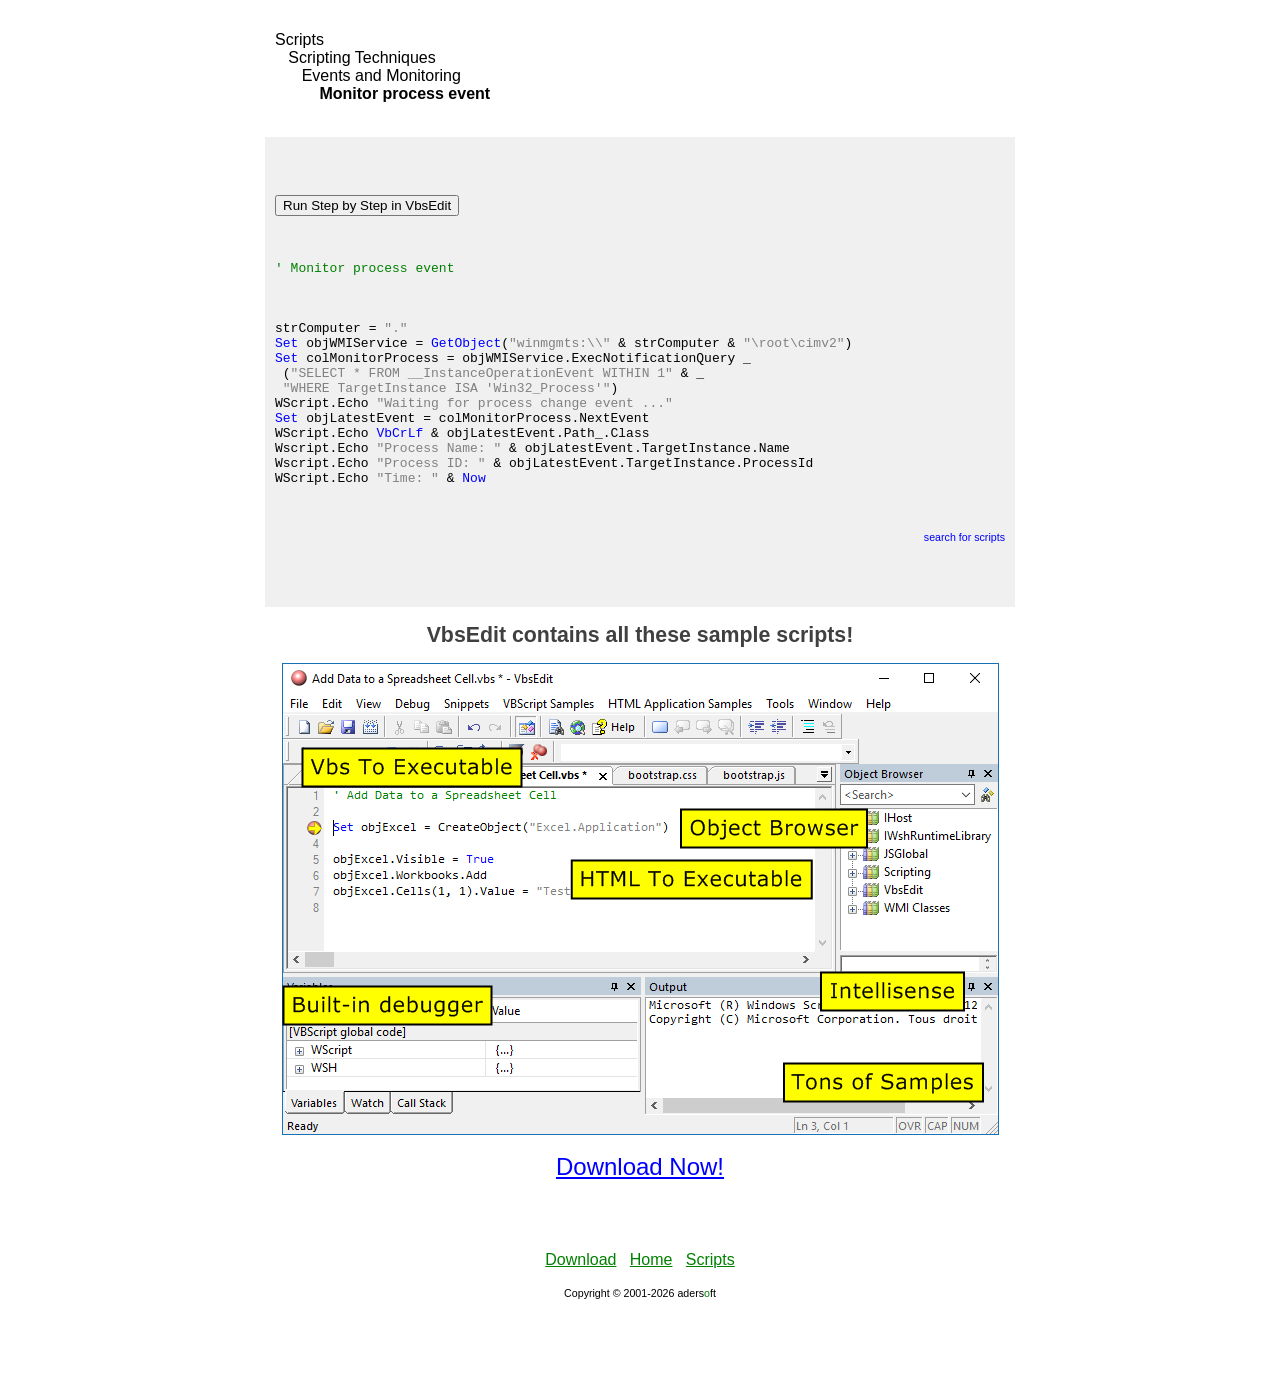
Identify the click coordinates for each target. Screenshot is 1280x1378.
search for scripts (964, 600)
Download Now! (640, 1229)
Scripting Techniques (361, 57)
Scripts (299, 39)
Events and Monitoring (381, 75)
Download (580, 1322)
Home (651, 1322)
